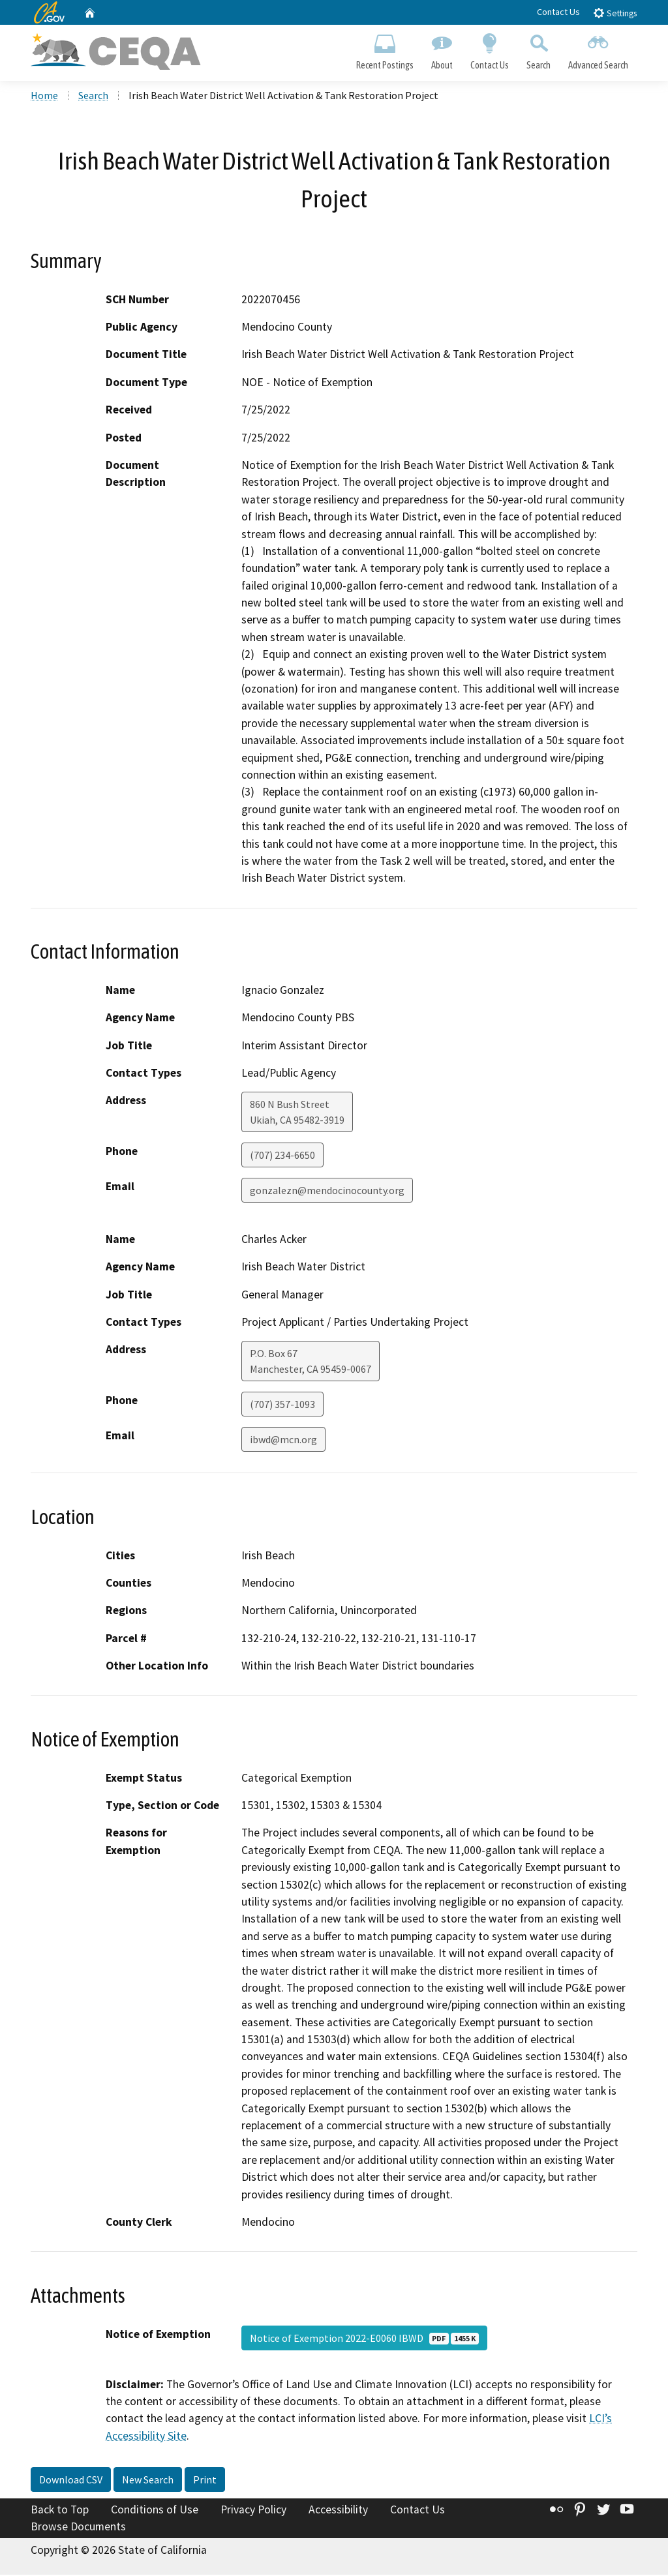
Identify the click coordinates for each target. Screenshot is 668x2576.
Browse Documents (78, 2528)
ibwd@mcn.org (283, 1441)
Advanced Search (598, 49)
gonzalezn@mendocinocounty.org (327, 1192)
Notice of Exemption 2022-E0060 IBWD (364, 2339)
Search (539, 49)
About (441, 49)
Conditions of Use (154, 2511)
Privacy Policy (253, 2511)
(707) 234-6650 (282, 1156)
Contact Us (558, 12)
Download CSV (70, 2481)
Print (205, 2481)
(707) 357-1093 (282, 1406)
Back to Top (60, 2511)
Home (44, 97)
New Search (148, 2481)
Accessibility (338, 2511)
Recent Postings (384, 49)
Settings (615, 13)
